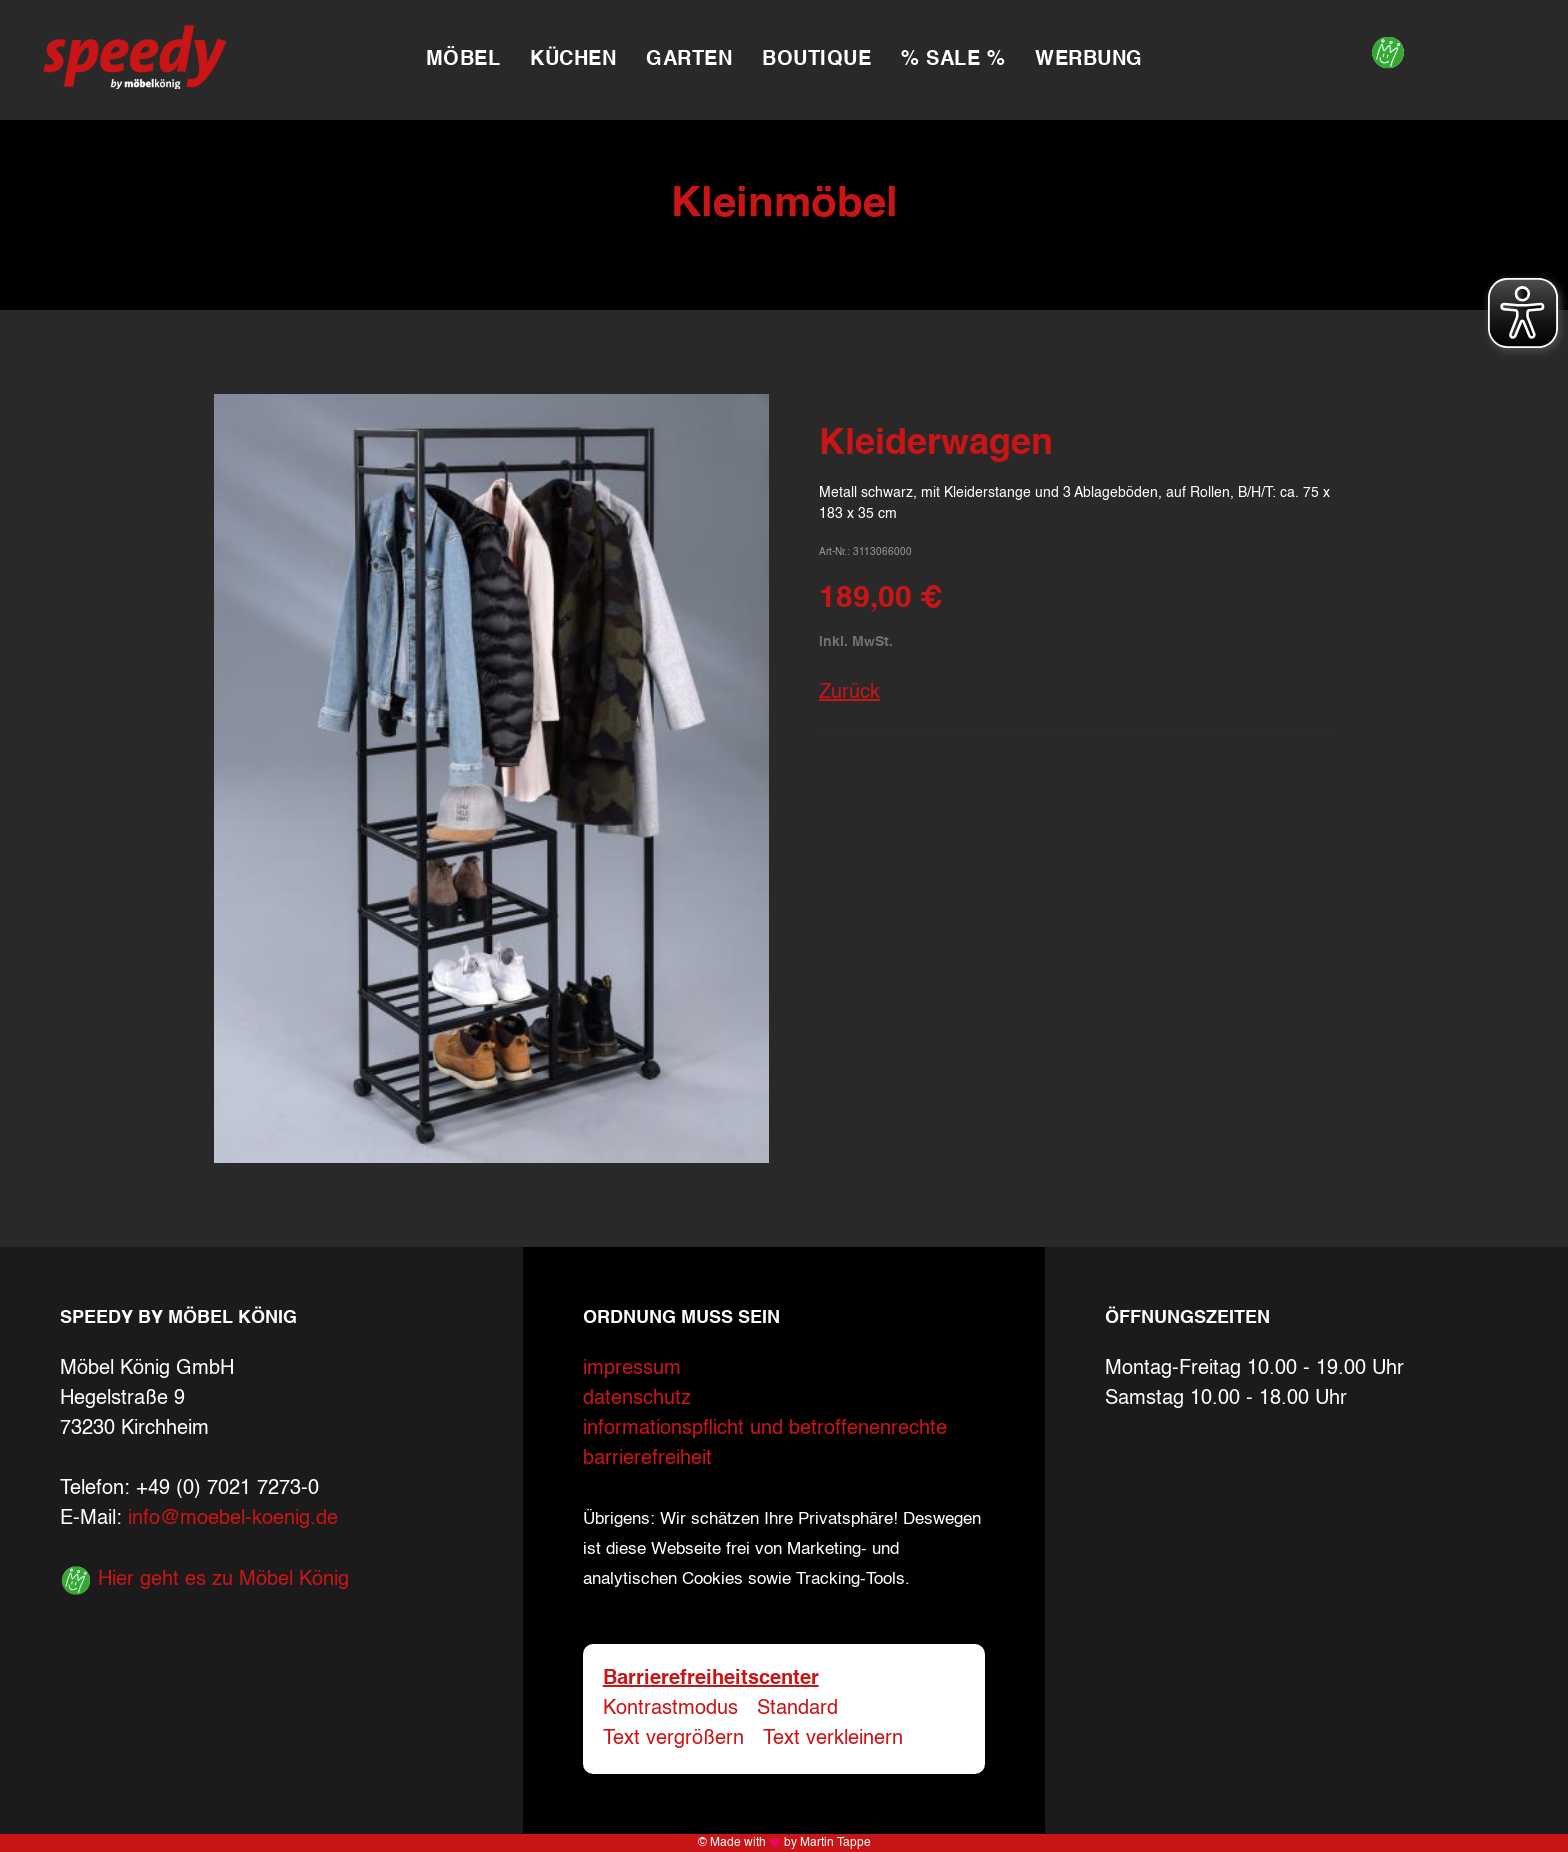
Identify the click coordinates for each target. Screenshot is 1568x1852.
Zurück (849, 693)
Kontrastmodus (670, 1709)
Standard (797, 1709)
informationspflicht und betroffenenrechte (765, 1429)
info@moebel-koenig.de (233, 1519)
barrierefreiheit (647, 1459)
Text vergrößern (673, 1739)
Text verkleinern (833, 1739)
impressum (632, 1369)
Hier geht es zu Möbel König (204, 1580)
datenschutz (637, 1399)
